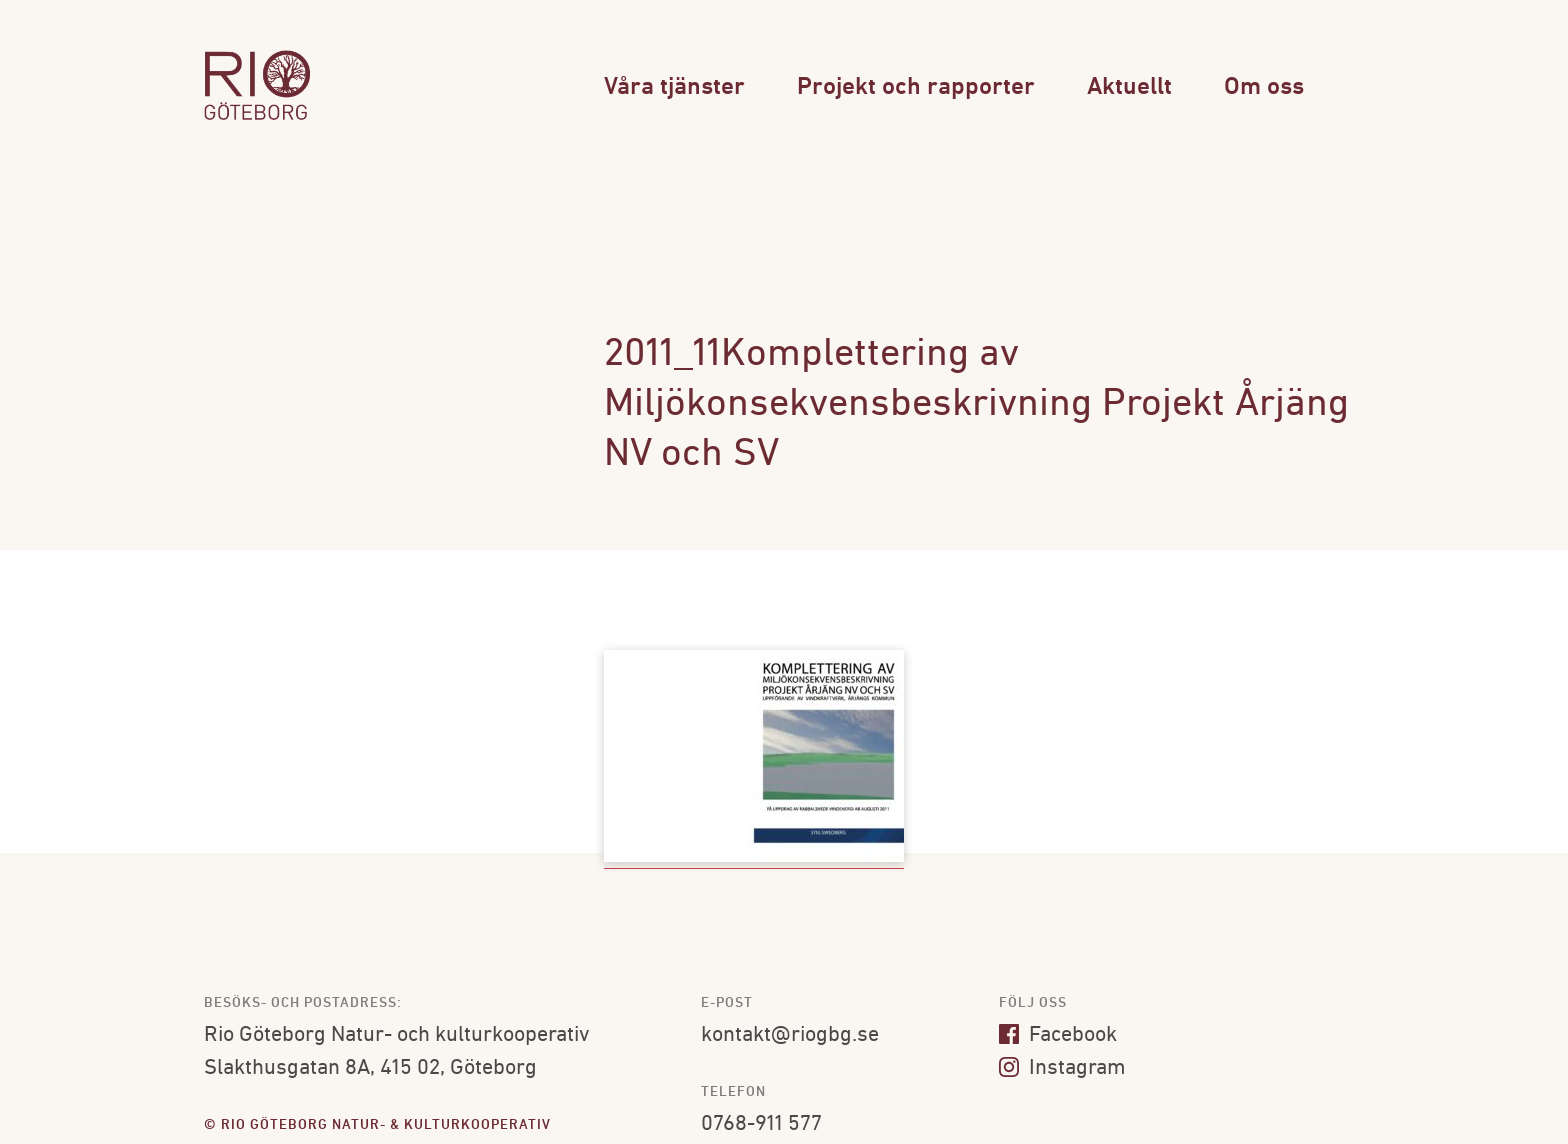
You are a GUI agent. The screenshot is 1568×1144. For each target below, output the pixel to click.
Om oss (1264, 87)
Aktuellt (1129, 87)
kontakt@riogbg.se (790, 1035)
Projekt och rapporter (916, 87)
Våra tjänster (674, 87)
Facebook (1058, 1035)
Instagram (1062, 1068)
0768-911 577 (761, 1124)
